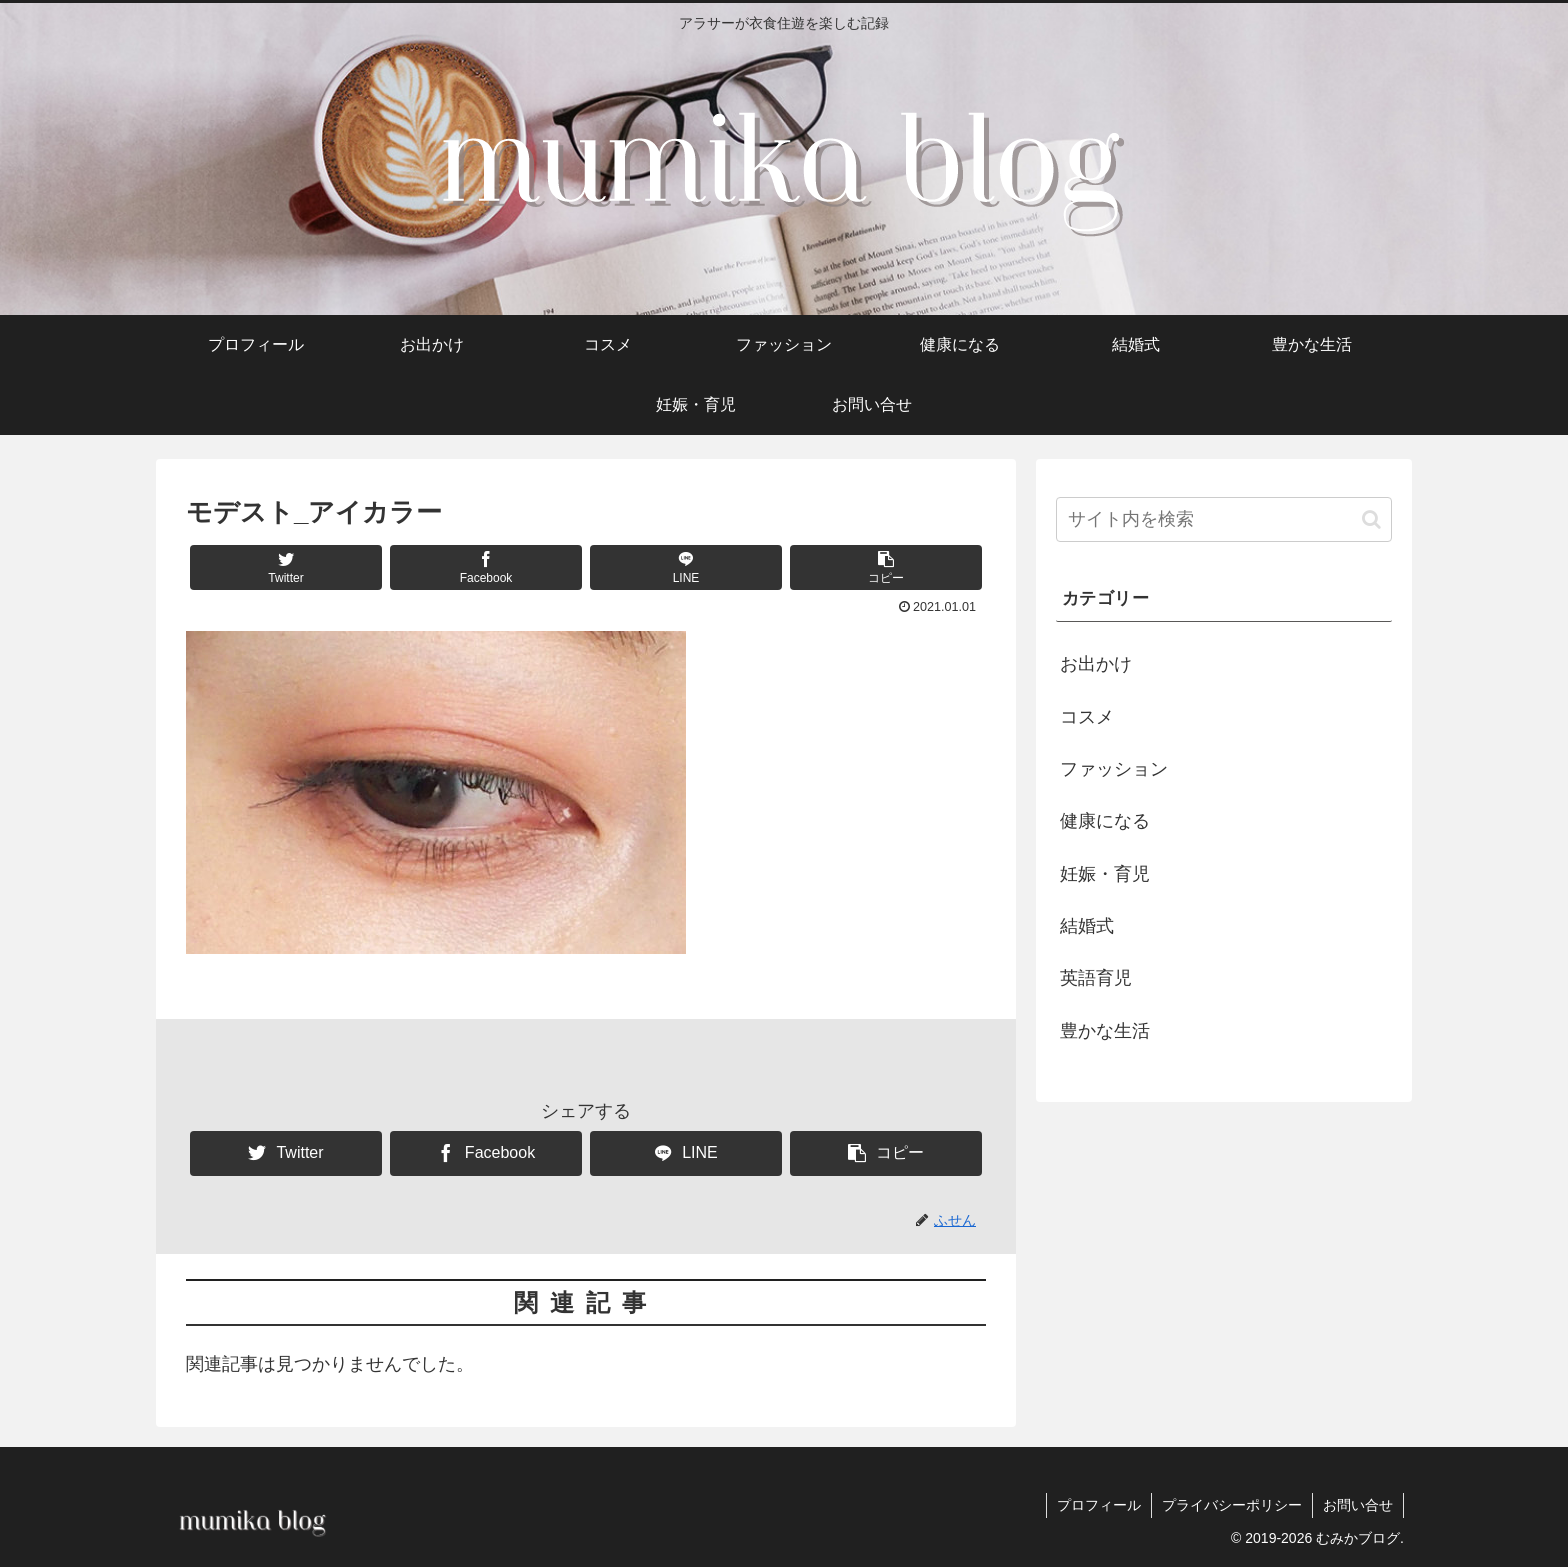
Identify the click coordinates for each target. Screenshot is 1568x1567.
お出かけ (1096, 664)
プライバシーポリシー (1232, 1505)
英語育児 (1096, 978)
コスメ (1087, 717)
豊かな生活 (1105, 1031)
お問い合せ (1358, 1505)
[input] (1224, 519)
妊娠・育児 (1105, 874)
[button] (886, 567)
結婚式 (1087, 926)
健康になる (1105, 821)
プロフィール (1099, 1505)
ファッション (1114, 769)
